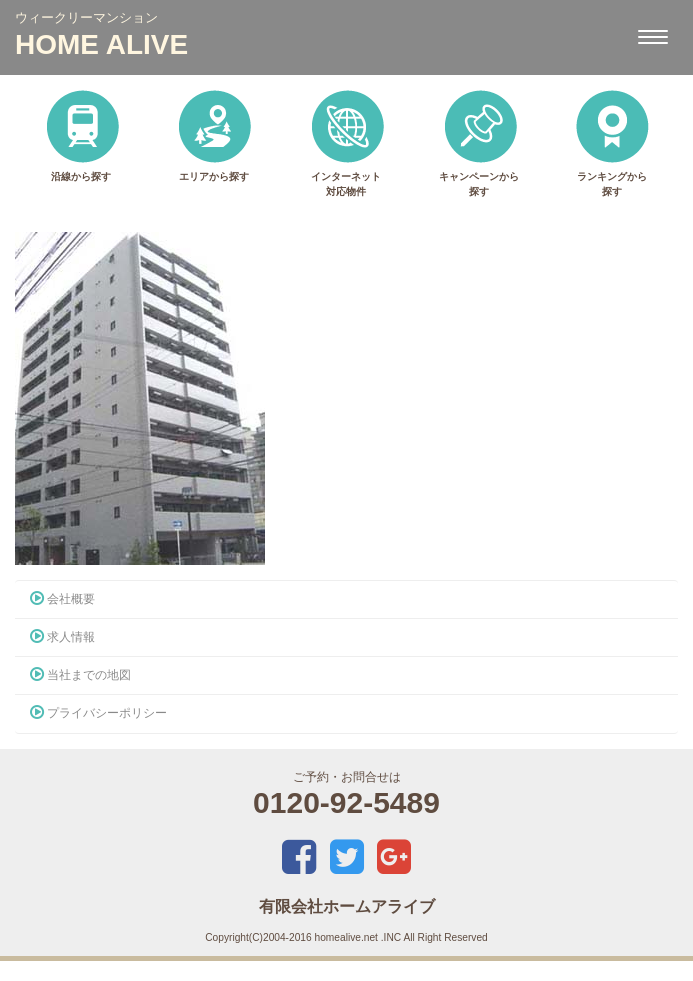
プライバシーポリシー (98, 713)
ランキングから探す (611, 142)
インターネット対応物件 (346, 142)
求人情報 (62, 637)
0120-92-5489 (346, 802)
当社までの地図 (80, 675)
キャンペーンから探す (479, 142)
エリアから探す (213, 135)
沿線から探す (81, 135)
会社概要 (62, 599)
